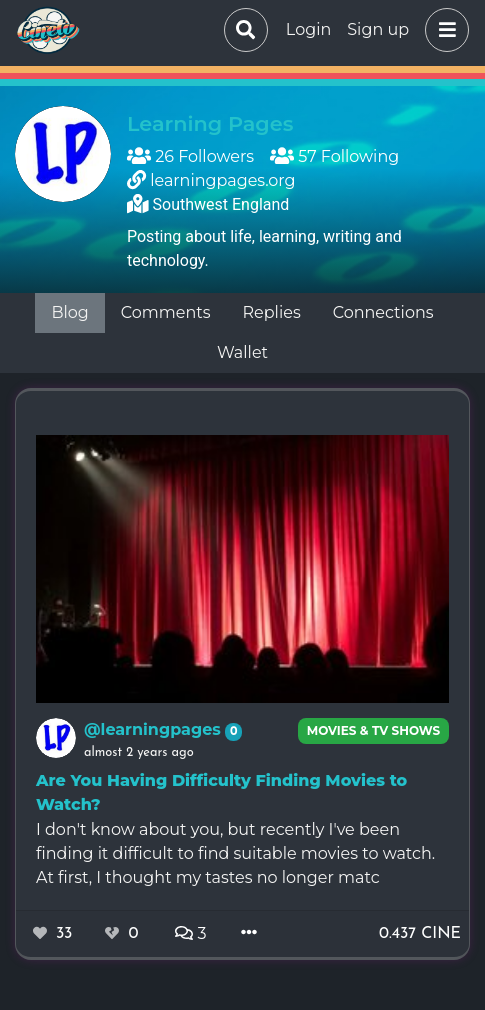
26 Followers (190, 156)
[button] (443, 30)
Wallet (242, 352)
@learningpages (154, 729)
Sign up (378, 29)
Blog (69, 312)
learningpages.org (222, 180)
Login (308, 29)
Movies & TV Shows (374, 730)
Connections (383, 312)
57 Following (334, 156)
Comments (166, 312)
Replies (272, 312)
